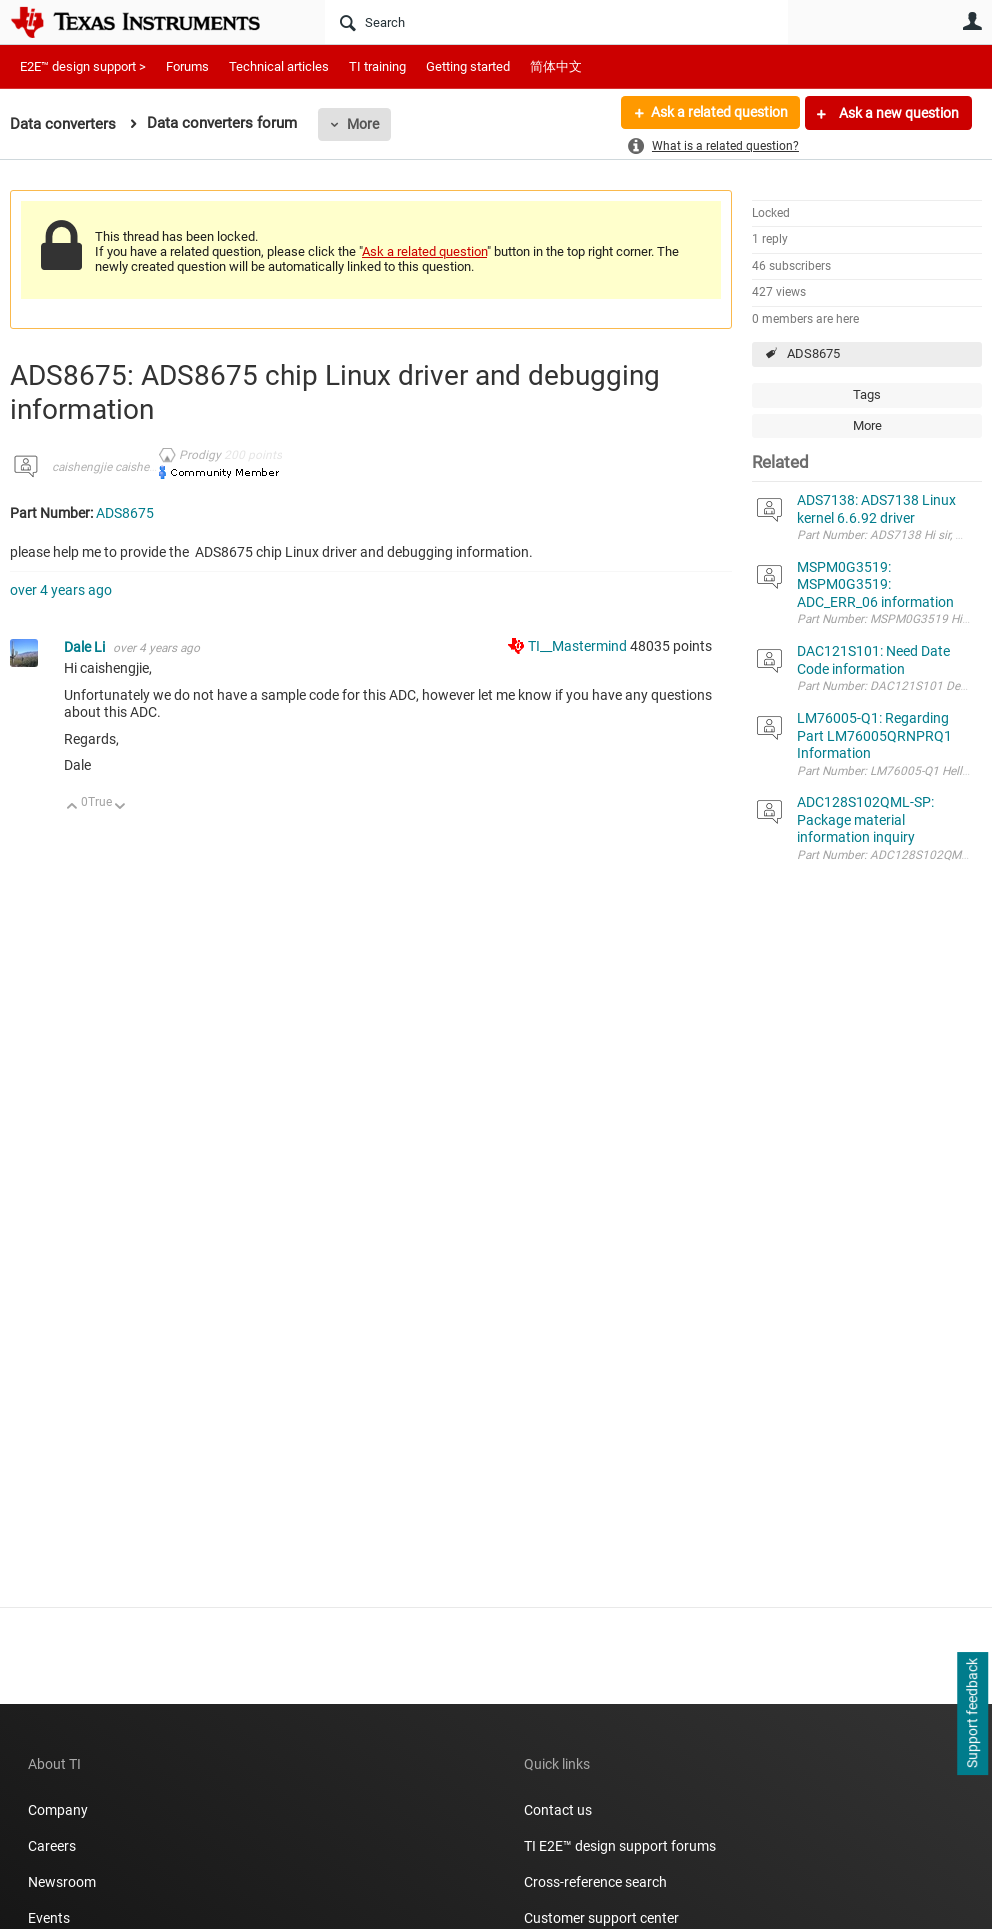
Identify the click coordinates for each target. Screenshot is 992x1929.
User (972, 21)
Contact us (558, 1810)
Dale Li (86, 647)
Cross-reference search (595, 1882)
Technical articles (279, 66)
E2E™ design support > (83, 66)
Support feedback (972, 1714)
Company (58, 1810)
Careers (52, 1846)
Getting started (468, 66)
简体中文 (556, 66)
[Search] (556, 22)
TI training (377, 66)
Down (120, 807)
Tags (867, 394)
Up (72, 807)
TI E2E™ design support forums (620, 1846)
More (363, 124)
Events (49, 1918)
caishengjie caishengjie (113, 467)
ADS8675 (813, 353)
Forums (187, 66)
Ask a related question (718, 113)
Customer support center (601, 1918)
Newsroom (62, 1882)
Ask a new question (897, 113)
